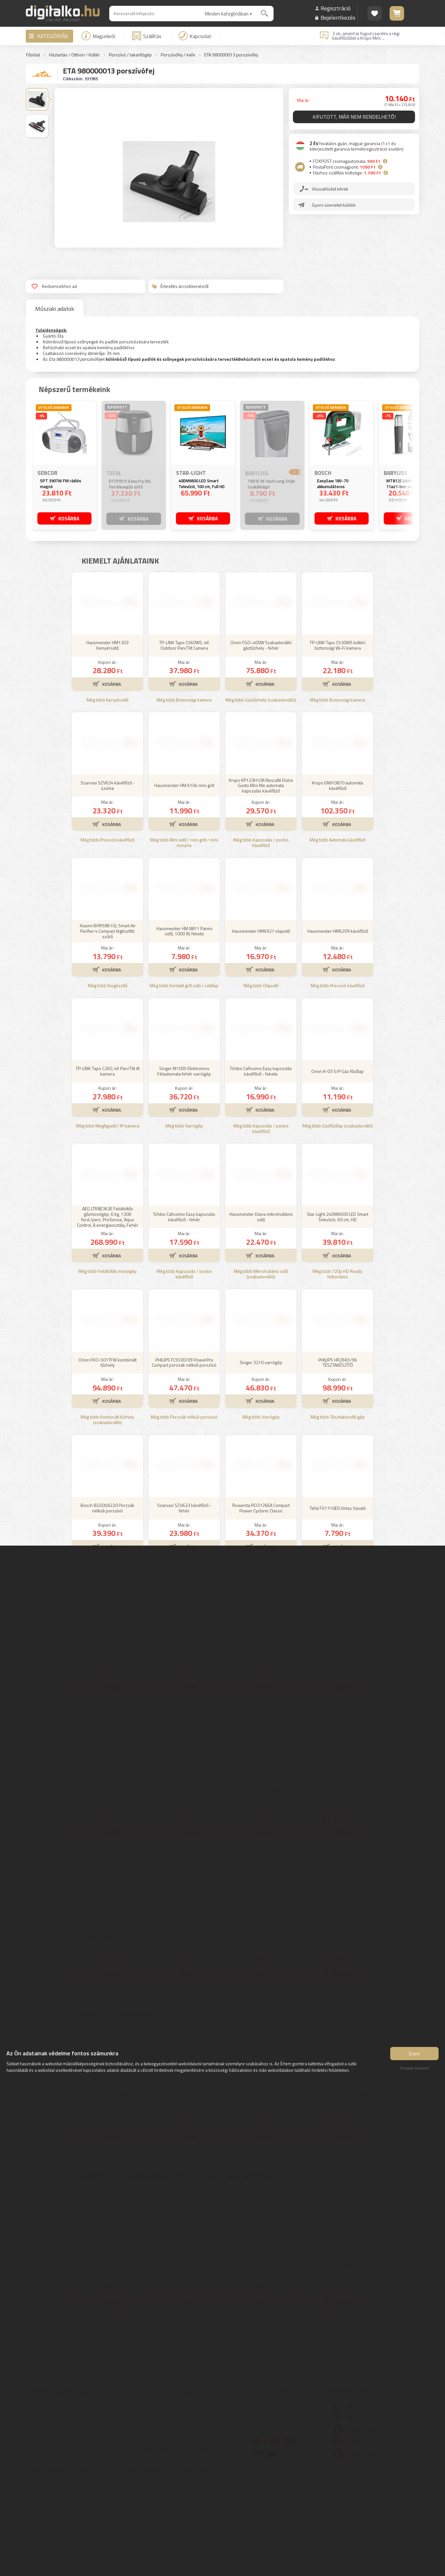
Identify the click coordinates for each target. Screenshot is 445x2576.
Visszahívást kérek (331, 190)
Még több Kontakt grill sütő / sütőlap (184, 1081)
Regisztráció (336, 8)
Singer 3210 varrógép (261, 1457)
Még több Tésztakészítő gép (338, 1512)
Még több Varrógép (184, 1221)
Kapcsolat (195, 35)
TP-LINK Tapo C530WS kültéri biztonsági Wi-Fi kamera (337, 740)
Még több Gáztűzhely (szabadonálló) (261, 795)
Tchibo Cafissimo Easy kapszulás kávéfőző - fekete (261, 1166)
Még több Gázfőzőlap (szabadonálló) (338, 1221)
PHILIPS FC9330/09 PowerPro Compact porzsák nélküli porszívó (184, 1457)
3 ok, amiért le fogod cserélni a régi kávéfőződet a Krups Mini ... (366, 36)
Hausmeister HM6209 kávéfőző (337, 1026)
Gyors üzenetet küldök (334, 206)
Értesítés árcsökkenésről (180, 286)
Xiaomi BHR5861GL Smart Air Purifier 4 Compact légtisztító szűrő (108, 1026)
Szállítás (146, 35)
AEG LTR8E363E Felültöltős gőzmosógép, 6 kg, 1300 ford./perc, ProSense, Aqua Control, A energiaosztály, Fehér (107, 1312)
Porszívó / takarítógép (130, 55)
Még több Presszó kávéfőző (107, 935)
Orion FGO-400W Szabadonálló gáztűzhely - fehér (261, 740)
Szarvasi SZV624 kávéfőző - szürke (108, 880)
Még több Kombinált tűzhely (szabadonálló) (107, 1514)
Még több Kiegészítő (107, 1081)
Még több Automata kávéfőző (337, 935)
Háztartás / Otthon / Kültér (74, 55)
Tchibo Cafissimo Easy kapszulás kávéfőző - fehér (184, 1312)
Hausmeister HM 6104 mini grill (184, 880)
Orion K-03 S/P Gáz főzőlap (337, 1166)
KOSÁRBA (69, 518)
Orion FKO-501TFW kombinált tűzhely (108, 1457)
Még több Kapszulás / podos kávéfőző (261, 937)
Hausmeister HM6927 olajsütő (261, 1026)
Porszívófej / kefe (178, 55)
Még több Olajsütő (261, 1081)
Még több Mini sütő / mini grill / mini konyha (184, 937)
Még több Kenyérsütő (107, 795)
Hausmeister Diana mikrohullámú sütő (261, 1312)
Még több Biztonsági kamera (184, 795)
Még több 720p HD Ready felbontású (338, 1369)
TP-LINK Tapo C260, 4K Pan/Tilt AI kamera (108, 1166)
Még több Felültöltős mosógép (107, 1366)
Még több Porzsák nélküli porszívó (184, 1512)
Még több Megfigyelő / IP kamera (107, 1221)
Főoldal (33, 55)
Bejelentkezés (338, 17)
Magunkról (98, 35)
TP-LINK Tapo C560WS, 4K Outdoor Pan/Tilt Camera (184, 740)
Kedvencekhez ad (54, 286)
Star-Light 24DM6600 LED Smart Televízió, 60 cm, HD (337, 1312)
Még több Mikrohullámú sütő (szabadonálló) (261, 1369)
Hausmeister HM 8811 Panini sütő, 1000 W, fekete (184, 1026)
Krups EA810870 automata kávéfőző (337, 880)
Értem (414, 2055)
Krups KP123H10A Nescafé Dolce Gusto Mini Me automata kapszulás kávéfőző (261, 881)
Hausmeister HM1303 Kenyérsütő (107, 740)
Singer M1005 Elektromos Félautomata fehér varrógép (184, 1166)
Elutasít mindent (414, 2070)
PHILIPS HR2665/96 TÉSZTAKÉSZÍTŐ (337, 1457)
